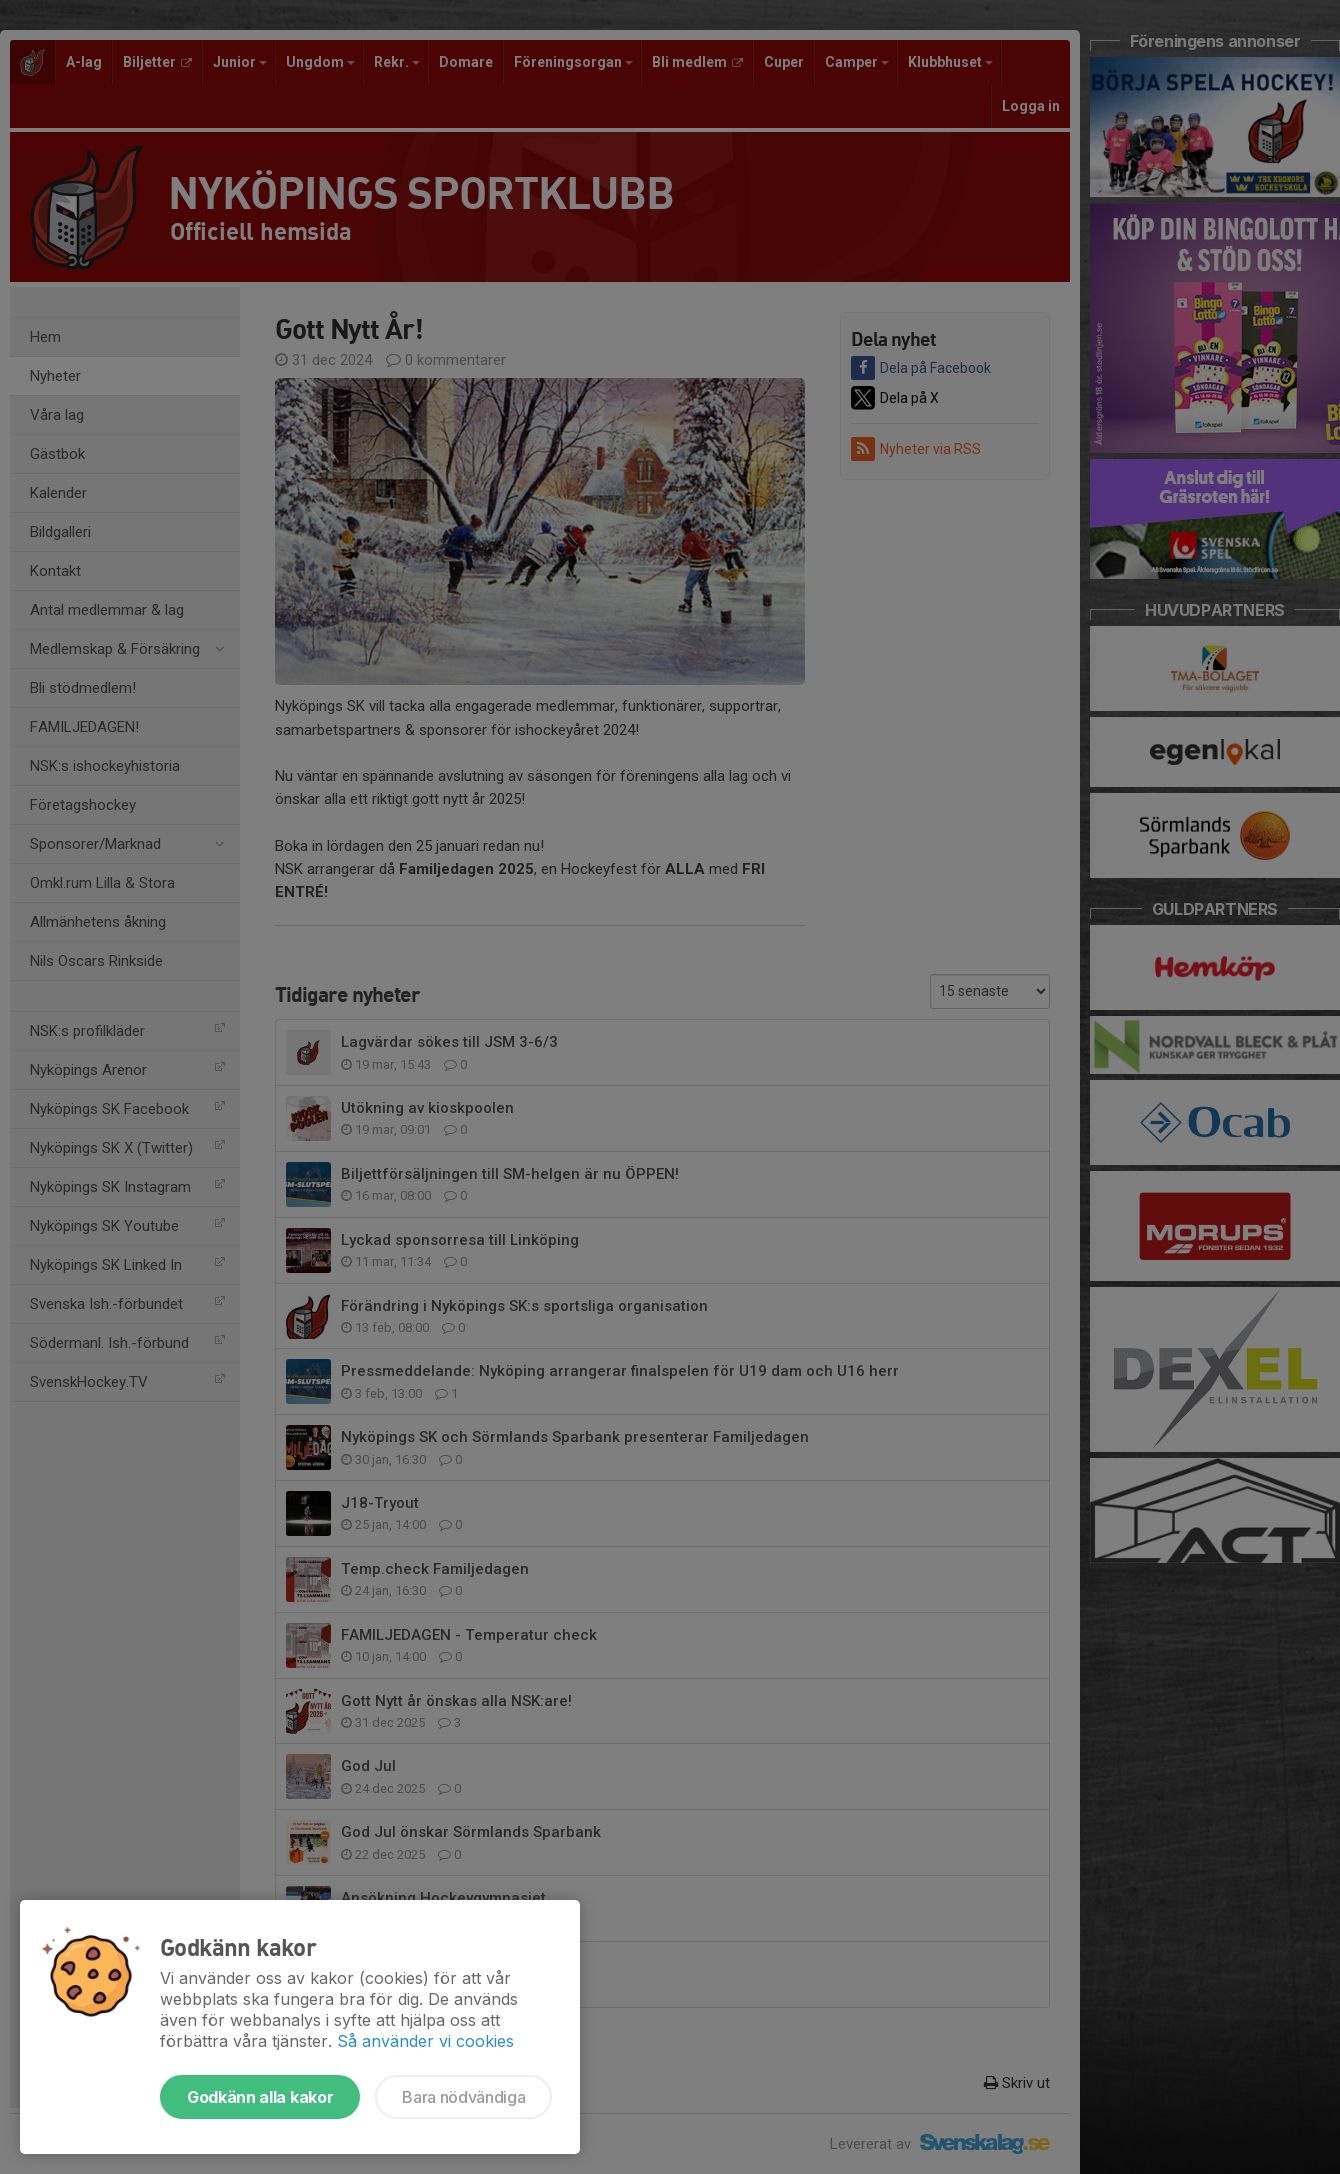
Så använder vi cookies (425, 2041)
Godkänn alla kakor (260, 2097)
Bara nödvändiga (463, 2097)
